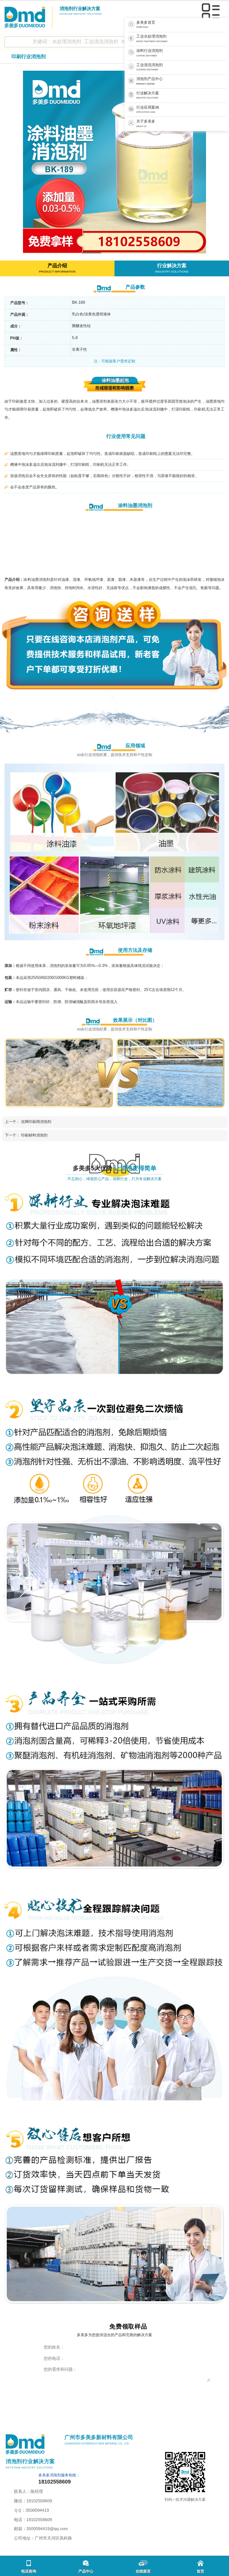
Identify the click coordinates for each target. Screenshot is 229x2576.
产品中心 (85, 2566)
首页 (200, 2566)
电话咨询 (28, 2566)
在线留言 (143, 2566)
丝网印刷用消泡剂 (36, 1122)
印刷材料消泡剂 (34, 1135)
